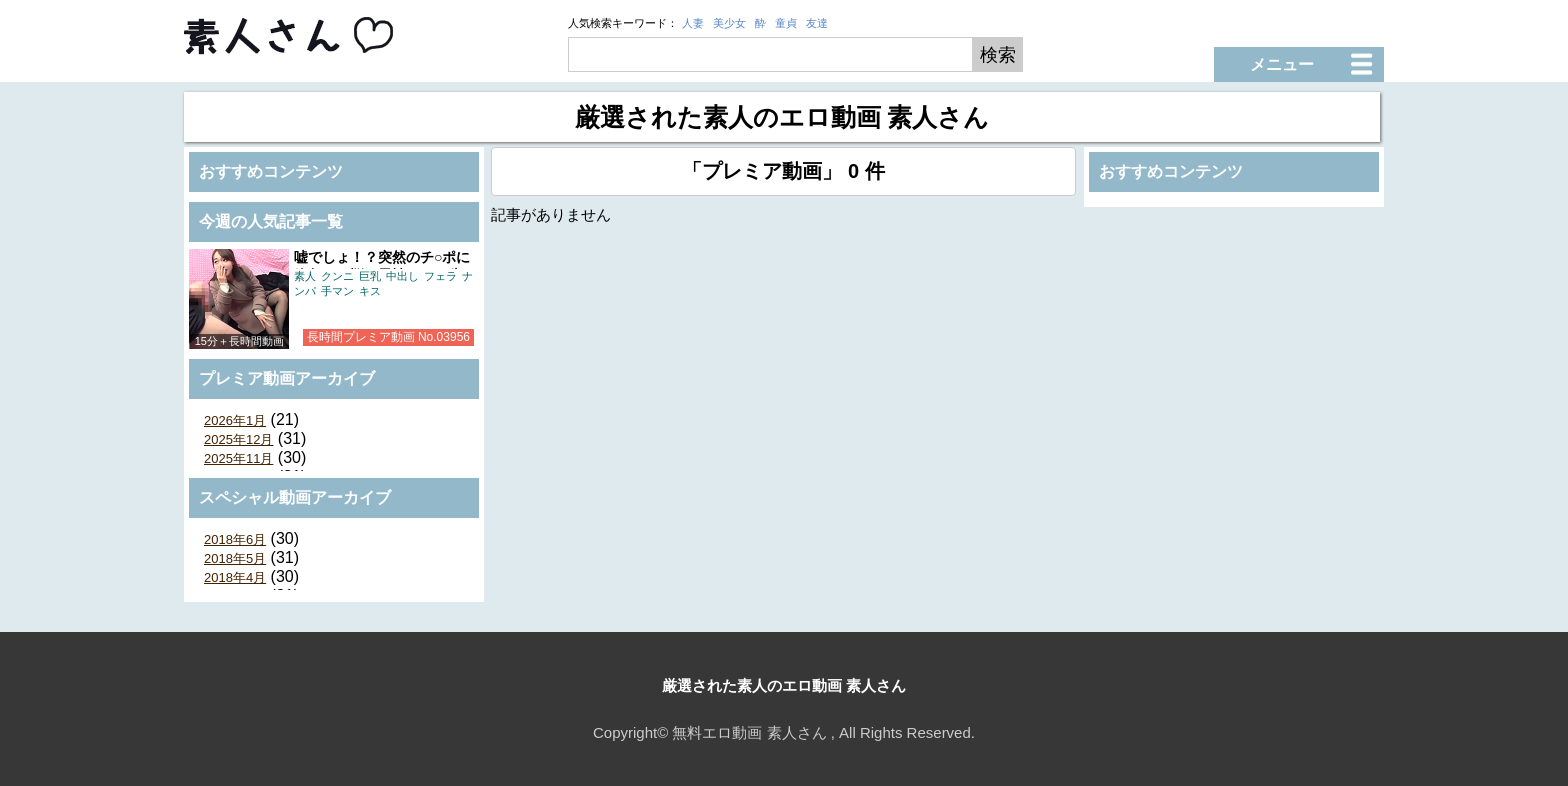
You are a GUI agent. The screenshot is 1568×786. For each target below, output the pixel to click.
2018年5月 (235, 558)
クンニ (337, 276)
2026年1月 (235, 420)
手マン (337, 291)
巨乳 (370, 276)
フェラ (440, 276)
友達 (817, 23)
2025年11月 (238, 458)
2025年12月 (238, 439)
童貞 (786, 23)
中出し (402, 276)
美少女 (729, 23)
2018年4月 (235, 577)
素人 (305, 276)
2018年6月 (235, 539)
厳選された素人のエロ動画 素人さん (784, 685)
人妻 (693, 23)
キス (370, 291)
